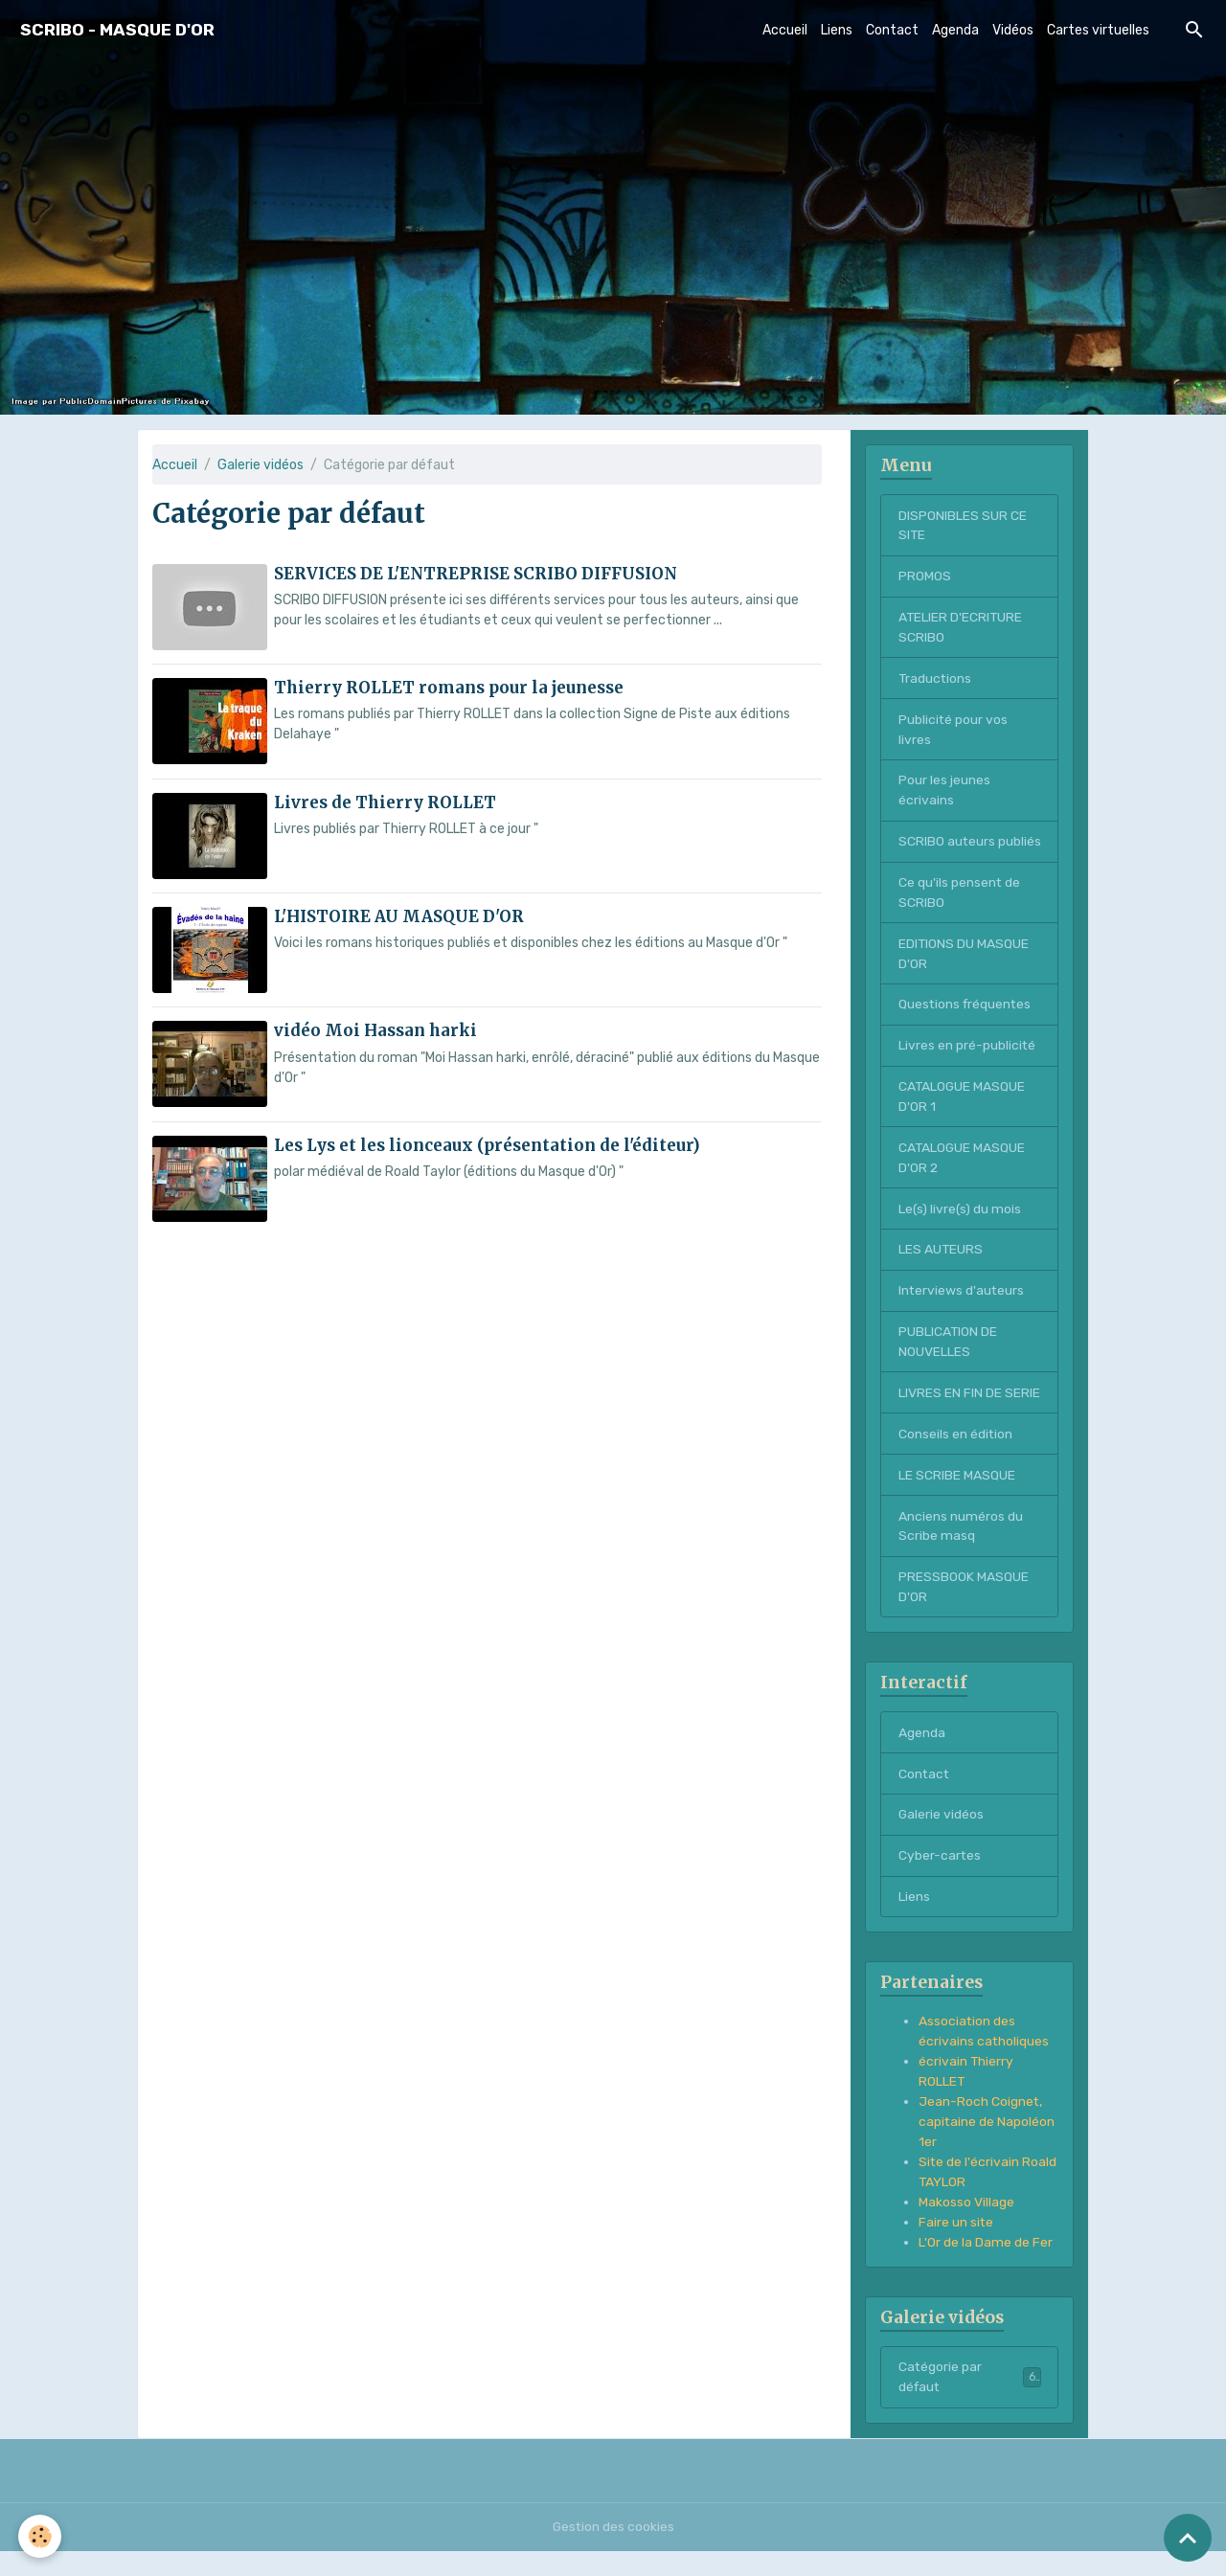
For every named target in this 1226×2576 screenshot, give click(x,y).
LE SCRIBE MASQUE (956, 1499)
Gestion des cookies (613, 2551)
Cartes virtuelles (1098, 30)
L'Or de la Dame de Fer (986, 2268)
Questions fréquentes (966, 1027)
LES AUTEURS (941, 1273)
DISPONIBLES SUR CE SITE (962, 526)
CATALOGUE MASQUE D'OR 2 (962, 1181)
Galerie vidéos (260, 465)
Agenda (955, 30)
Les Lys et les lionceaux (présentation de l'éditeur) (487, 1143)
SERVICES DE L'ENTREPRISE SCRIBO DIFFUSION (475, 573)
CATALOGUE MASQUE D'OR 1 (962, 1119)
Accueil (784, 30)
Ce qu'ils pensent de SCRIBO (959, 914)
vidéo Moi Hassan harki (375, 1029)
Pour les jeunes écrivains (944, 792)
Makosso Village (966, 2228)
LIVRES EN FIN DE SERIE (969, 1417)
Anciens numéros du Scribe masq (960, 1550)
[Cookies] (40, 2536)
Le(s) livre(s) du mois (959, 1232)
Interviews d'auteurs (962, 1314)
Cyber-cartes (940, 1880)
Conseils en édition (955, 1458)
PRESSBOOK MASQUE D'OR (963, 1611)
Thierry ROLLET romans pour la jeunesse (449, 687)
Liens (836, 30)
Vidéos (1012, 30)
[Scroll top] (1188, 2538)
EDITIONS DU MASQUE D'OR (964, 976)
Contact (892, 30)
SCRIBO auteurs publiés (947, 853)
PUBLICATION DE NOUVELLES (948, 1365)
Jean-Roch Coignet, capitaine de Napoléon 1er (987, 2147)
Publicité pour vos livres (953, 730)
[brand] (117, 30)
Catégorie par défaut (969, 2402)
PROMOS (924, 577)
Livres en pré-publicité (967, 1068)
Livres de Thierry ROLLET (385, 801)
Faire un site (956, 2248)
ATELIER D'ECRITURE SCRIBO (961, 628)
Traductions (935, 679)
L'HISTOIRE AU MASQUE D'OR (399, 915)
